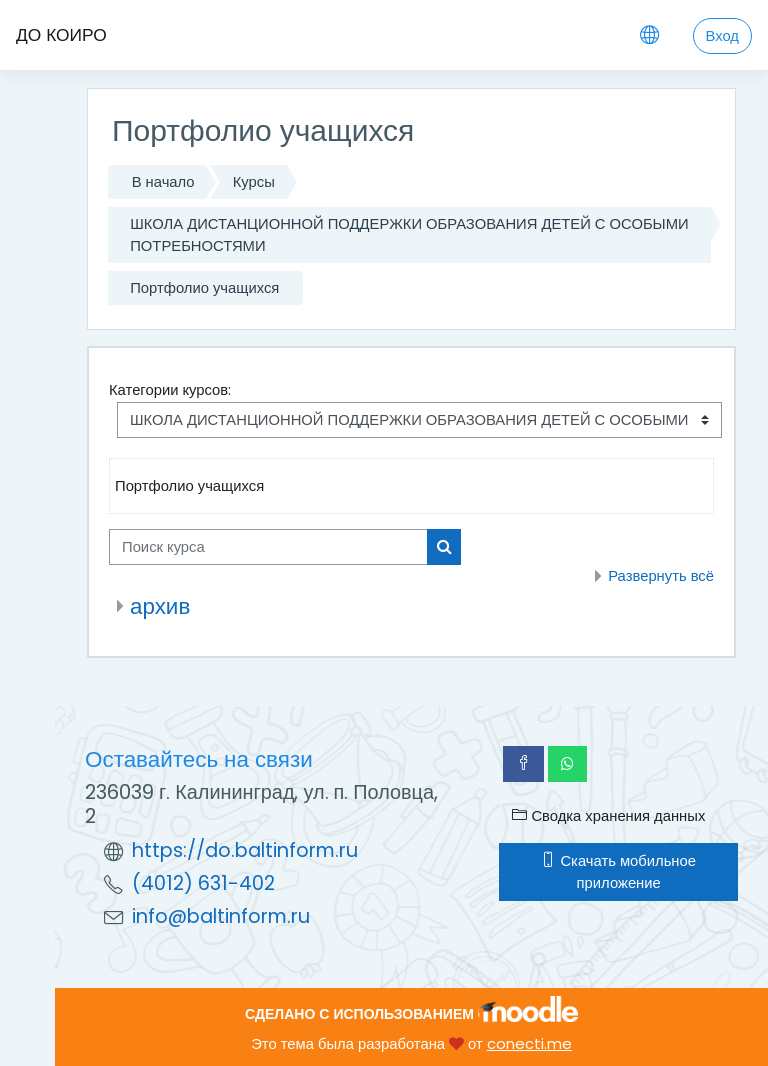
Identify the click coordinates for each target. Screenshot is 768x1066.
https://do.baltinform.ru (245, 850)
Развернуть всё (661, 575)
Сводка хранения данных (608, 815)
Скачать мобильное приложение (618, 871)
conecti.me (529, 1043)
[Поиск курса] (268, 547)
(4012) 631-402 (203, 883)
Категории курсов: (170, 389)
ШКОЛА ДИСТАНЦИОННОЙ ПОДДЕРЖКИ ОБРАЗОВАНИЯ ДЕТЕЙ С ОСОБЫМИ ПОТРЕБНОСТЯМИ (409, 234)
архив (160, 606)
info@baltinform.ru (221, 916)
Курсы (254, 181)
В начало (163, 181)
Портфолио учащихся (204, 287)
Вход (722, 35)
